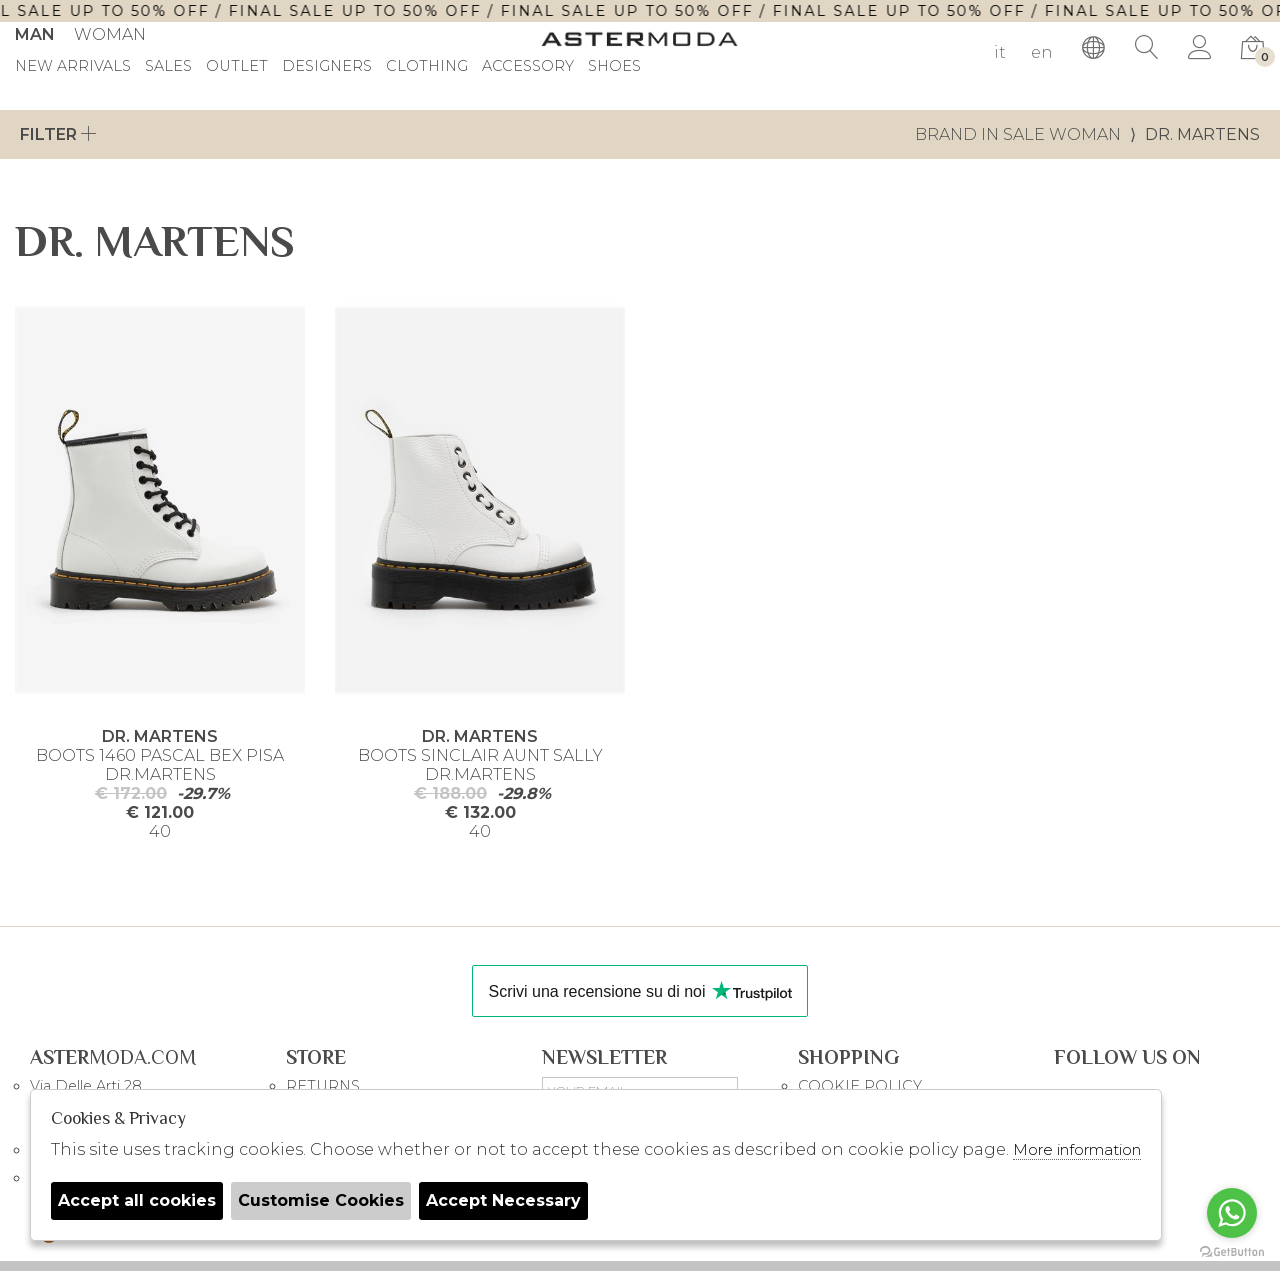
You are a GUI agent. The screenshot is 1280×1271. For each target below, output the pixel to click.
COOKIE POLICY (860, 1086)
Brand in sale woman (1018, 134)
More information (1077, 1149)
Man (35, 34)
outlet (237, 67)
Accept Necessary (503, 1200)
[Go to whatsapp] (1232, 1213)
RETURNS (323, 1086)
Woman (110, 34)
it (1000, 52)
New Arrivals (73, 67)
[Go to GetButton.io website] (1232, 1251)
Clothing (427, 67)
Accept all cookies (137, 1200)
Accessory (528, 67)
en (1042, 52)
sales (168, 67)
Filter (58, 134)
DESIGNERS (327, 67)
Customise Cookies (321, 1200)
